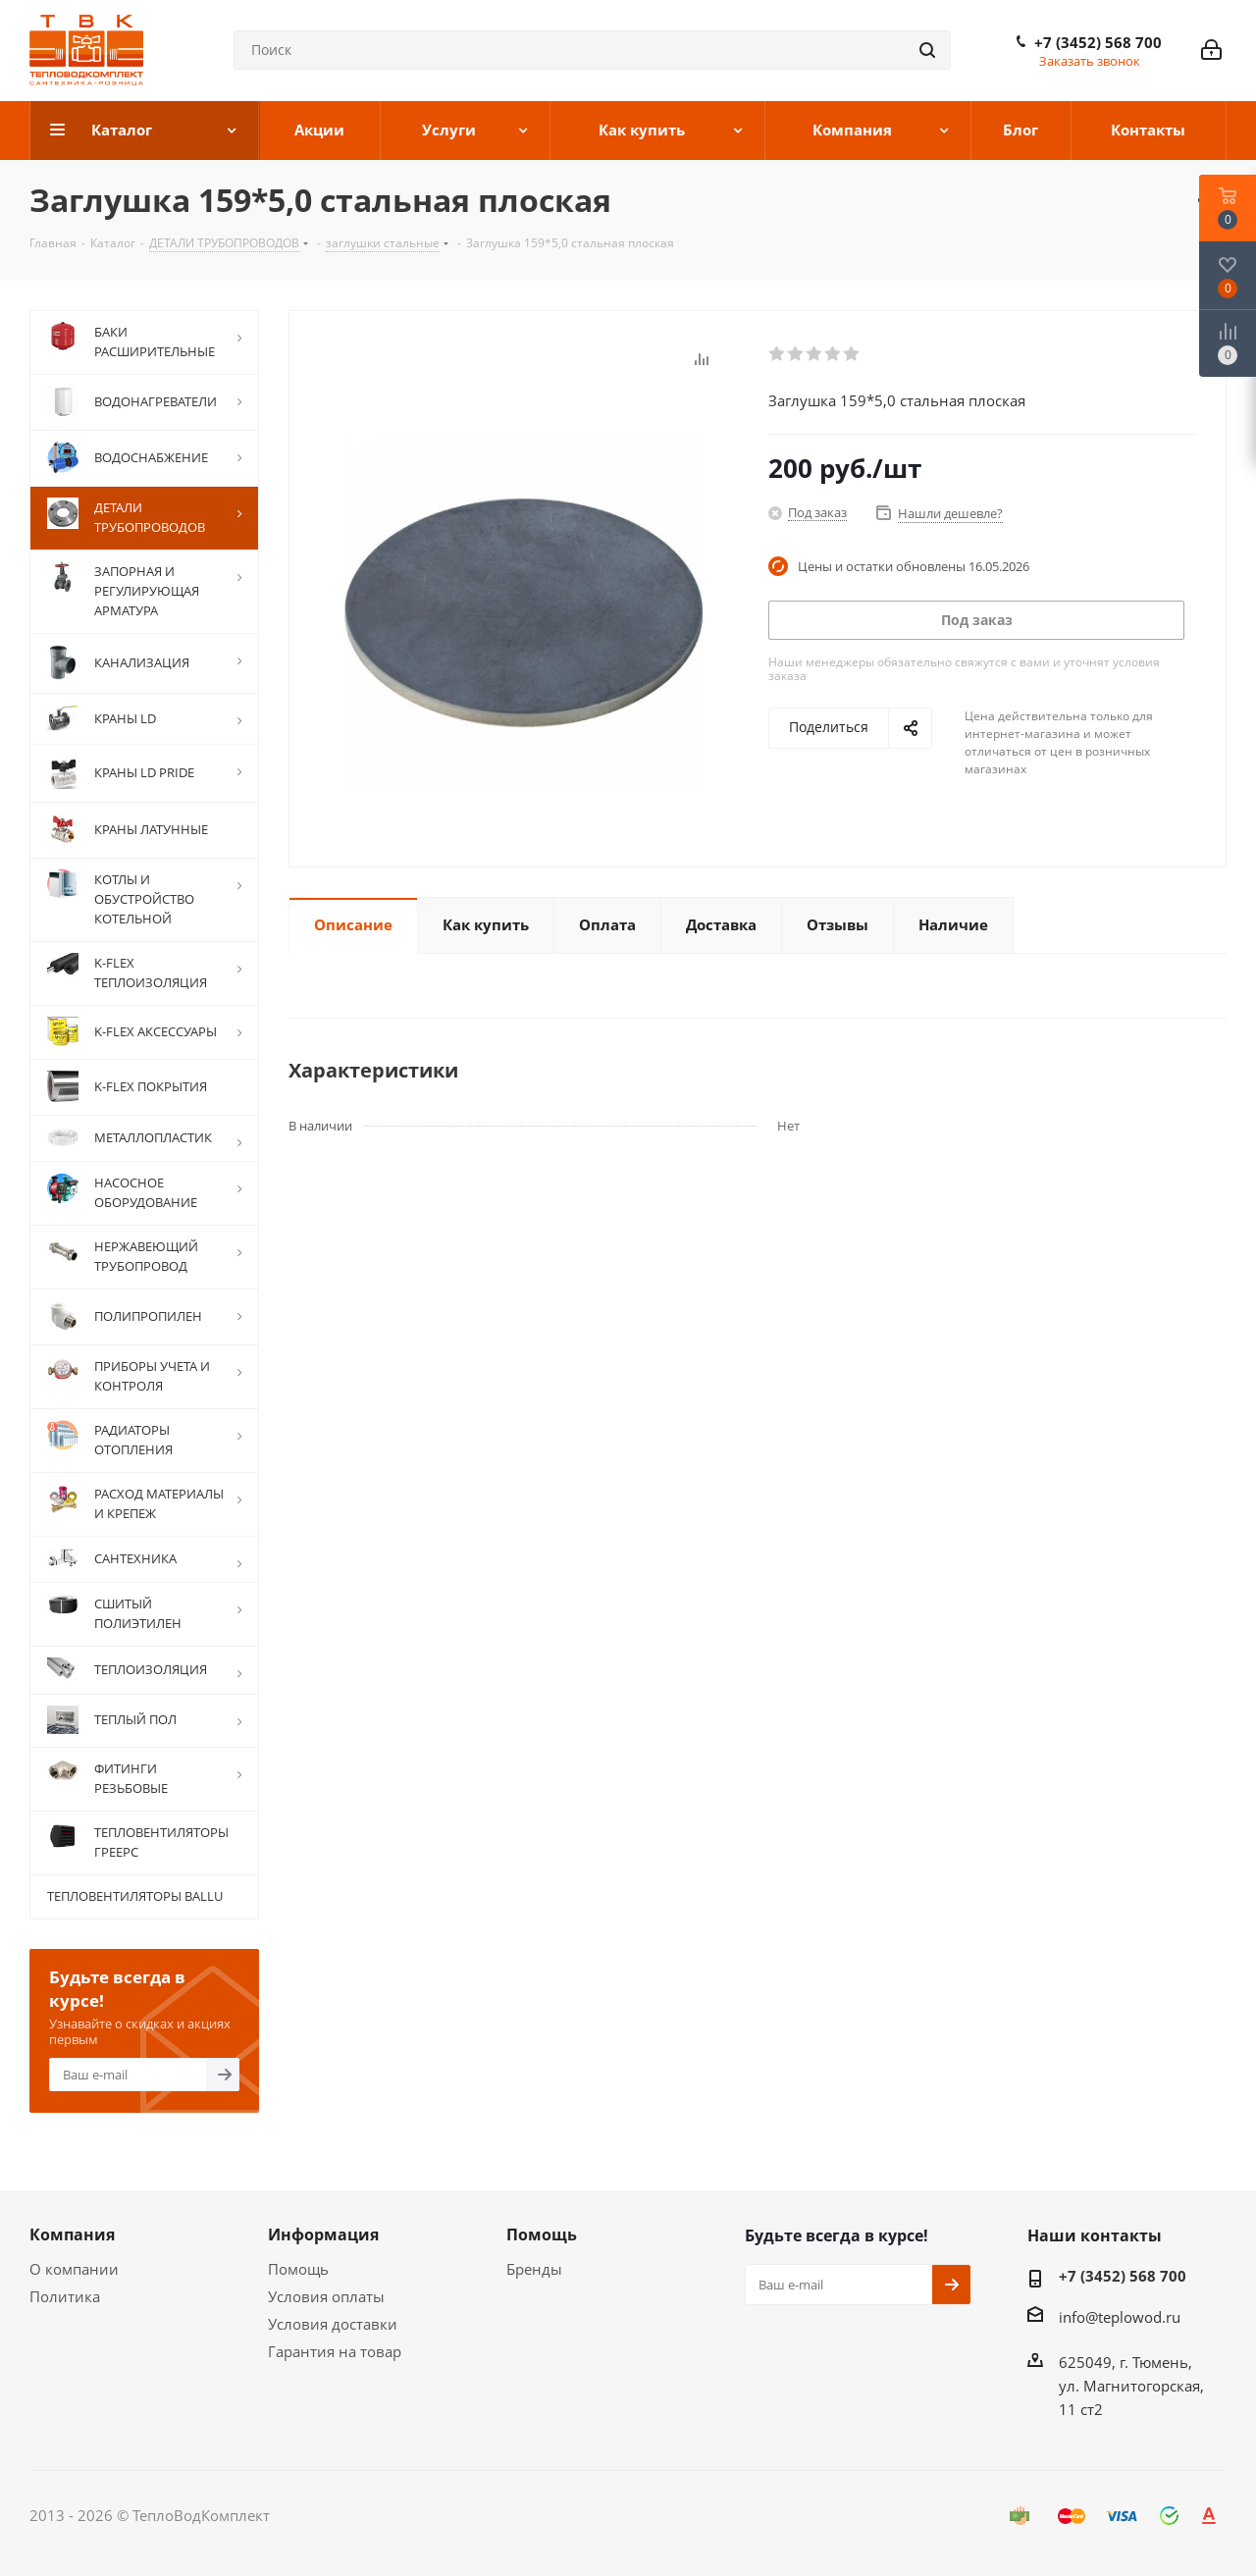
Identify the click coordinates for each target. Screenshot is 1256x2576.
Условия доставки (332, 2324)
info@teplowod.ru (1119, 2317)
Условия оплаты (326, 2296)
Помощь (298, 2269)
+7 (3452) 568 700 (1098, 42)
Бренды (534, 2269)
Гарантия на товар (334, 2351)
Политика (64, 2296)
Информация (323, 2234)
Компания (72, 2234)
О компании (74, 2269)
